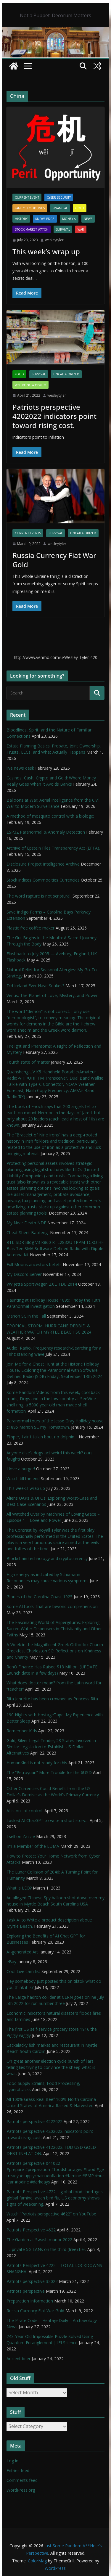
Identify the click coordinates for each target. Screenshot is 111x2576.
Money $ (69, 219)
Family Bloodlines (30, 208)
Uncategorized (66, 374)
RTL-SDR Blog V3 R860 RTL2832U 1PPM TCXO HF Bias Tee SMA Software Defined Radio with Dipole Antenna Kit (55, 1248)
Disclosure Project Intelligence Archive (43, 864)
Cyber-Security (59, 197)
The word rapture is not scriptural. (39, 896)
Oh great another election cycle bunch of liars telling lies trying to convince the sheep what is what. (51, 2067)
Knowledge (44, 219)
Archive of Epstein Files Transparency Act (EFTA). (53, 848)
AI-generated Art (22, 1952)
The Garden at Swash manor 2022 (39, 2239)
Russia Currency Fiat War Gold (54, 559)
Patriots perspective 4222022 (34, 2121)
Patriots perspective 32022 (32, 2281)
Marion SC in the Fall (26, 1316)
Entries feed (18, 2470)
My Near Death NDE (26, 1223)
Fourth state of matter (28, 1062)
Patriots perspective (26, 2291)
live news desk (20, 768)
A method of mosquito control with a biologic (50, 816)
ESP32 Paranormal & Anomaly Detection (46, 832)
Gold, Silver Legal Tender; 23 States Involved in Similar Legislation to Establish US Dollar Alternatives (51, 1747)
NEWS (88, 219)
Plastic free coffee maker (30, 928)
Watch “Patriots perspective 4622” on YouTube (51, 2214)
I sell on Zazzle (21, 1836)
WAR (81, 229)
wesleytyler (54, 239)
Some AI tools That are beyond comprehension (52, 1606)
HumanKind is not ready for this (37, 1762)
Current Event (27, 197)
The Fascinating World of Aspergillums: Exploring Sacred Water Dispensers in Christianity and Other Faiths (54, 1629)
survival (63, 229)
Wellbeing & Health (30, 385)
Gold (79, 208)
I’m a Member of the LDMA (33, 1846)
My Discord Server (24, 1274)
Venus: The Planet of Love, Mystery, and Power (52, 995)
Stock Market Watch (31, 229)
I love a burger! (21, 1469)
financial (59, 208)
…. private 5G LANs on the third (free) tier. (46, 2249)
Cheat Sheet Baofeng (28, 1232)
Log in (12, 2461)
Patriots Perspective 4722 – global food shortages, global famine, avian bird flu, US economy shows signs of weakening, (55, 2198)
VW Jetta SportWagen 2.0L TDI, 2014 (42, 1284)
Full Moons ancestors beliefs (34, 1264)
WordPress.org (21, 2490)
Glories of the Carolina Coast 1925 (40, 1596)
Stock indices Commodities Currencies (43, 880)
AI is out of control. (25, 1810)
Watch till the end (23, 1478)
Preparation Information (30, 2301)
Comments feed (22, 2480)
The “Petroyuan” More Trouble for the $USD (49, 1772)
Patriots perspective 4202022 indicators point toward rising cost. (54, 416)
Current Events (28, 533)
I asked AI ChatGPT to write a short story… (48, 1820)
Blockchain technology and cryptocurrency (47, 1558)
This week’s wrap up (46, 251)
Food (19, 374)
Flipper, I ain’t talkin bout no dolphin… (42, 1437)
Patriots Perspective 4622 (31, 2230)
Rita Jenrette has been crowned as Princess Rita (52, 1699)
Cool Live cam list (23, 1971)
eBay (11, 1961)
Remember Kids (22, 1731)
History (21, 219)
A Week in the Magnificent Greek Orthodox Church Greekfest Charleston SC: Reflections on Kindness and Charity (55, 1651)
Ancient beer (18, 2358)
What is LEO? (19, 1888)
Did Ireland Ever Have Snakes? (35, 985)
